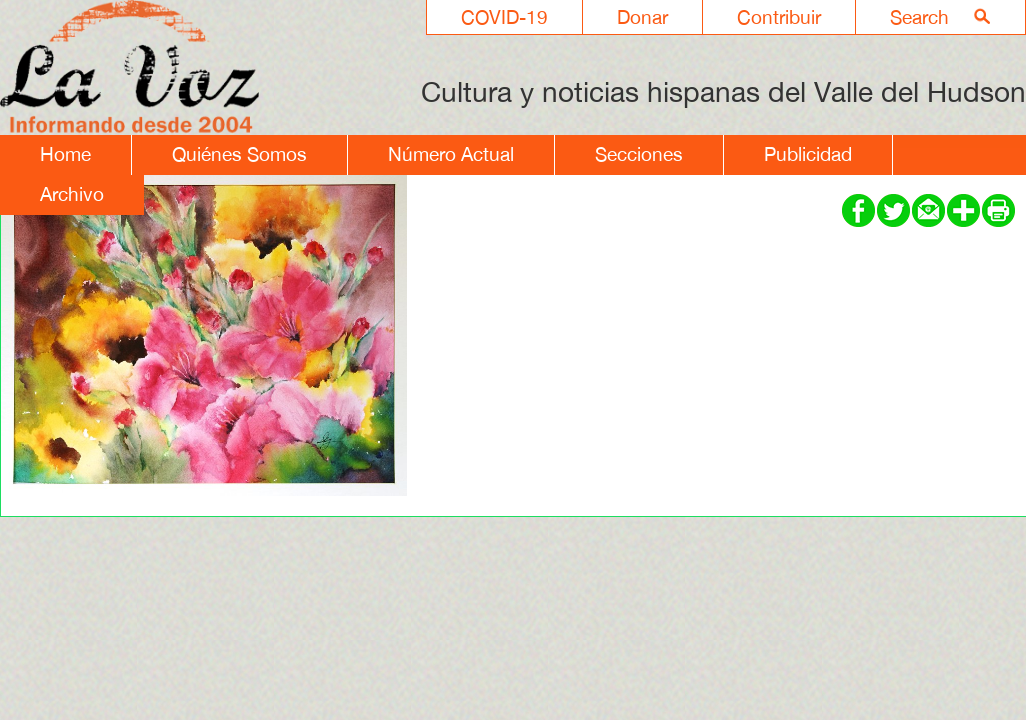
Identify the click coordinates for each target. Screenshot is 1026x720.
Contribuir (779, 17)
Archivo (72, 194)
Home (65, 154)
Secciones (639, 154)
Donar (642, 17)
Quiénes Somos (239, 154)
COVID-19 (504, 17)
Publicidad (808, 154)
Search (919, 17)
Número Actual (451, 154)
